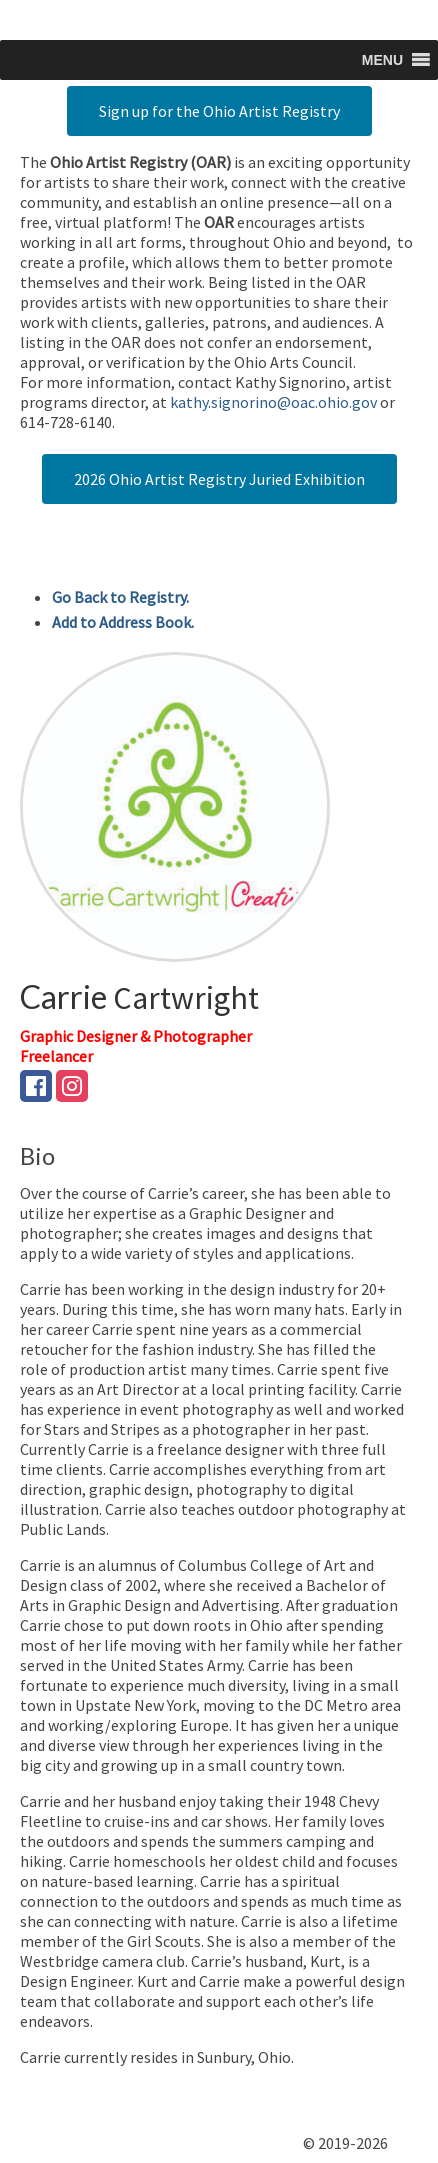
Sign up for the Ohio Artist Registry (219, 111)
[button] (382, 60)
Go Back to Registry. (120, 597)
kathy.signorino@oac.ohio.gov (273, 402)
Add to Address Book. (123, 622)
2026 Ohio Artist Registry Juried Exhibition (219, 479)
